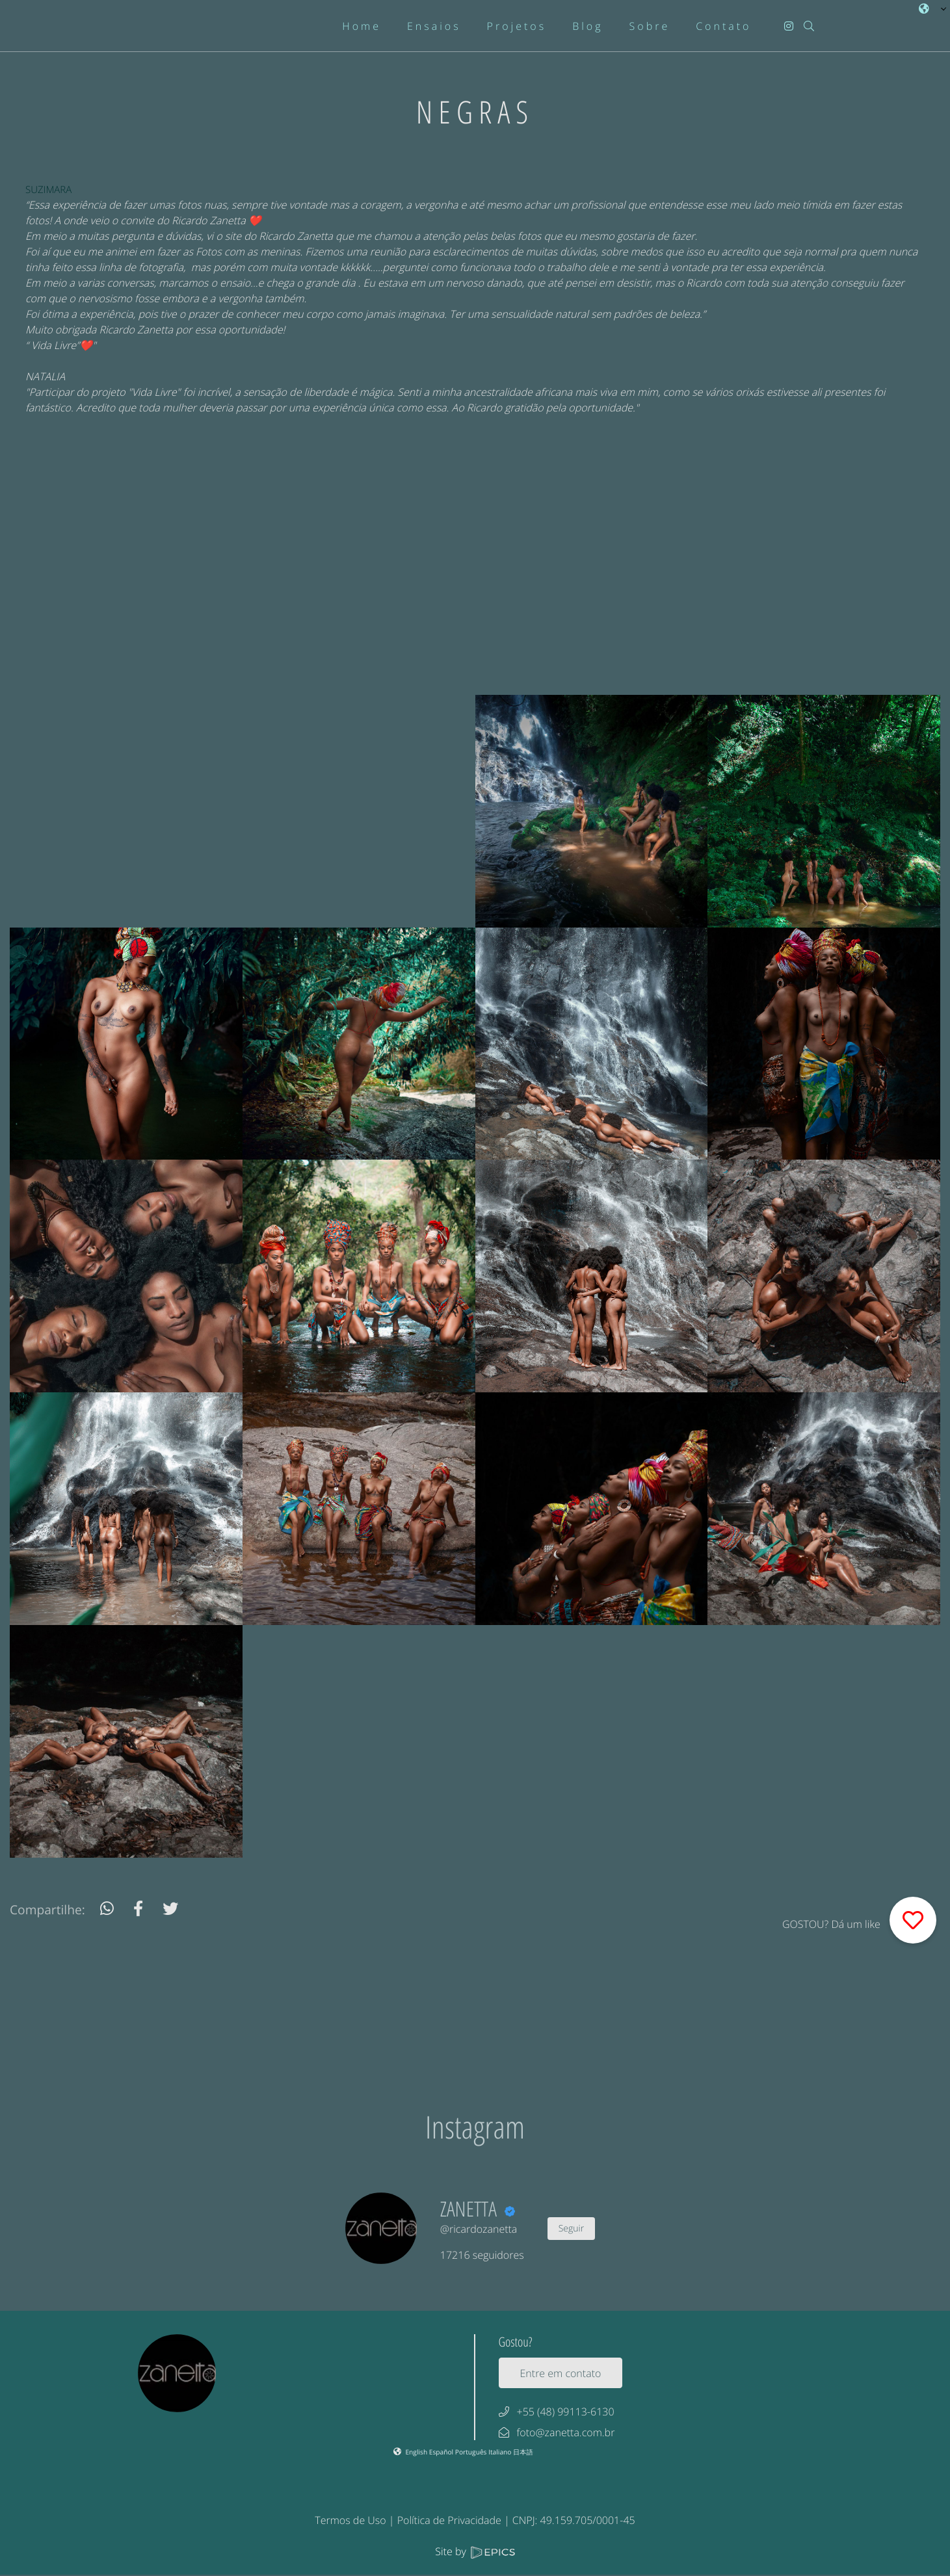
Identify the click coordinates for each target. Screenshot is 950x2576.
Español (442, 2451)
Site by (474, 2551)
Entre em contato (560, 2373)
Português (471, 2451)
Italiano (500, 2451)
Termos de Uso (350, 2520)
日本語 (523, 2451)
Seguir (571, 2228)
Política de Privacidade (449, 2520)
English (417, 2451)
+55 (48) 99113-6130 (565, 2411)
